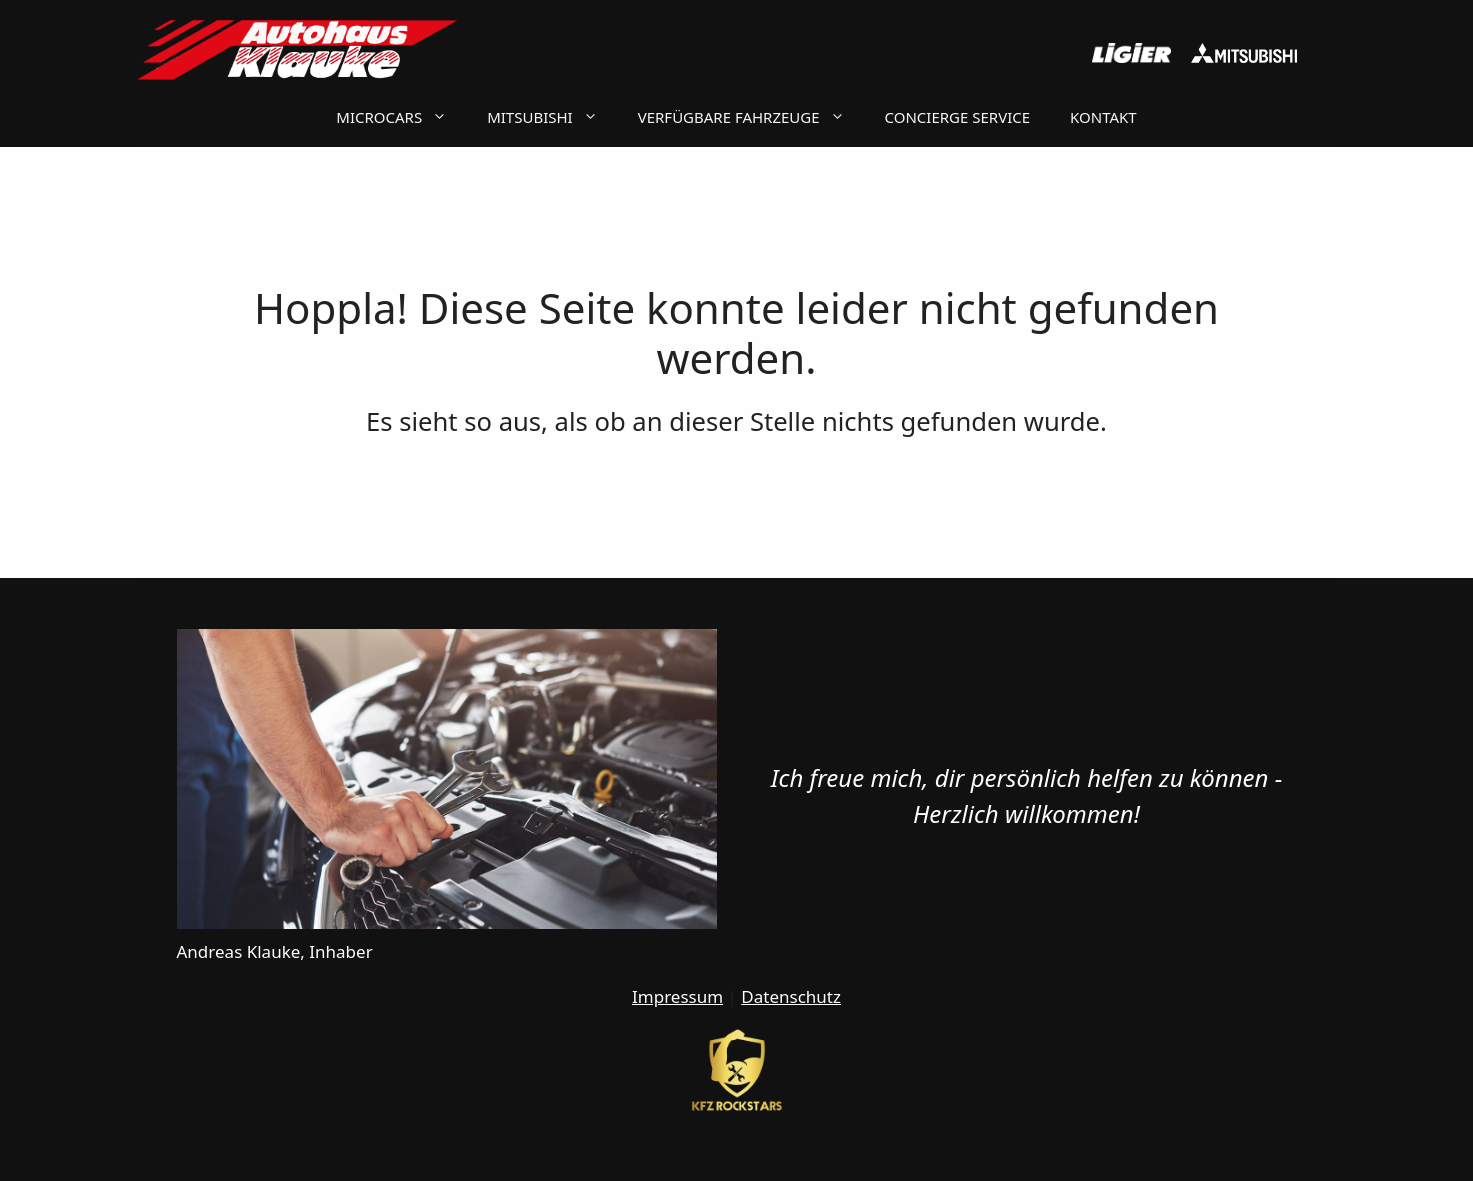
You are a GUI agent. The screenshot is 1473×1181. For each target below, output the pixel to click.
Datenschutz (791, 996)
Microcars (401, 117)
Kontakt (1103, 117)
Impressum (677, 996)
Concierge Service (958, 117)
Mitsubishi (552, 117)
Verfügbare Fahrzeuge (751, 117)
